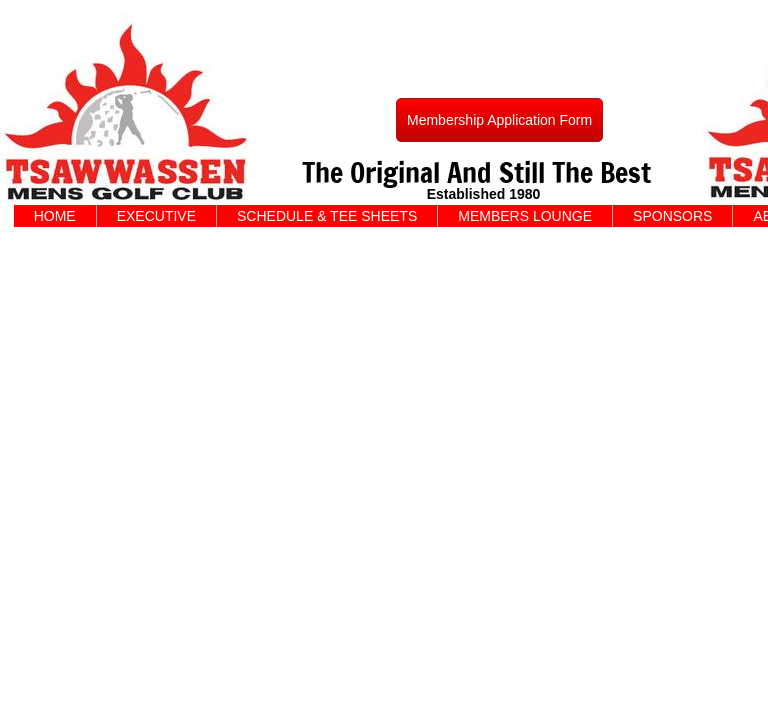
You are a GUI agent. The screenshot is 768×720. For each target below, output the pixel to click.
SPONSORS (672, 216)
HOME (55, 216)
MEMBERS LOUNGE (525, 216)
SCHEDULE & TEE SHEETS (327, 216)
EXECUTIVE (156, 216)
